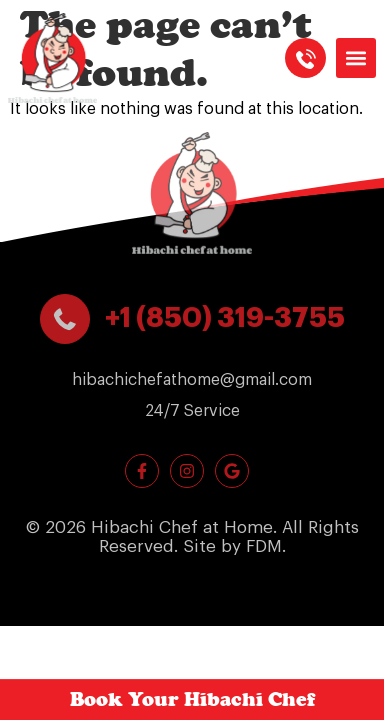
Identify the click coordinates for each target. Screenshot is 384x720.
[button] (356, 58)
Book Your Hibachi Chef (192, 699)
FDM (264, 546)
